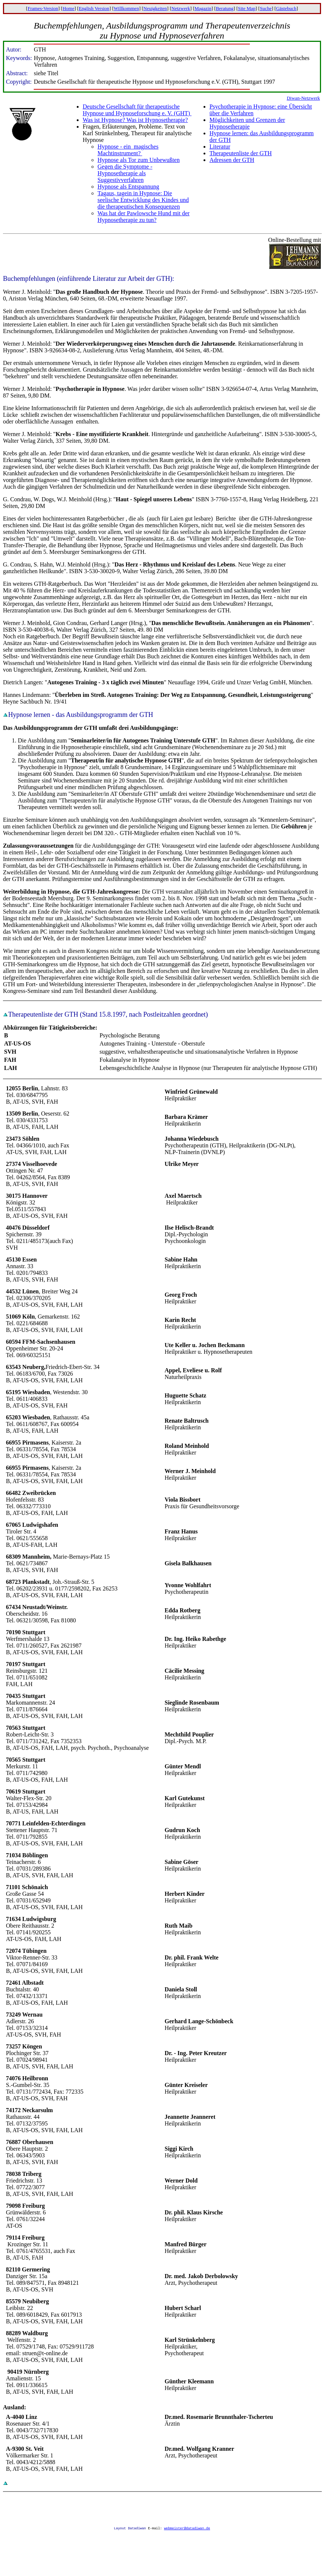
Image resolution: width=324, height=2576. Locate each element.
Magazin (203, 8)
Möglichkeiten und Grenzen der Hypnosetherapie (247, 123)
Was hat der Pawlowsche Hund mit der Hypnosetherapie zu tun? (143, 216)
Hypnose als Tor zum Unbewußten (138, 160)
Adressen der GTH (231, 160)
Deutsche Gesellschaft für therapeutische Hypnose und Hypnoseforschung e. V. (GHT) (137, 109)
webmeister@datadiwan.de (187, 2529)
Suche (266, 8)
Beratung (225, 8)
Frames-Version (42, 8)
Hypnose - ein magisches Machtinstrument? (127, 149)
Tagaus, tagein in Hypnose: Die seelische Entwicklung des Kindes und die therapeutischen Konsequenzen (143, 200)
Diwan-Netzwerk (303, 98)
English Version (94, 8)
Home (69, 8)
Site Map (246, 8)
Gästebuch (286, 8)
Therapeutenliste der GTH (240, 153)
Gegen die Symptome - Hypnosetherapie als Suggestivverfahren (124, 173)
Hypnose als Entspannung (128, 186)
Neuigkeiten (155, 8)
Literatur (219, 146)
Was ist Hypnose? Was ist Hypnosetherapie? (135, 120)
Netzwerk (180, 8)
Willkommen (126, 8)
